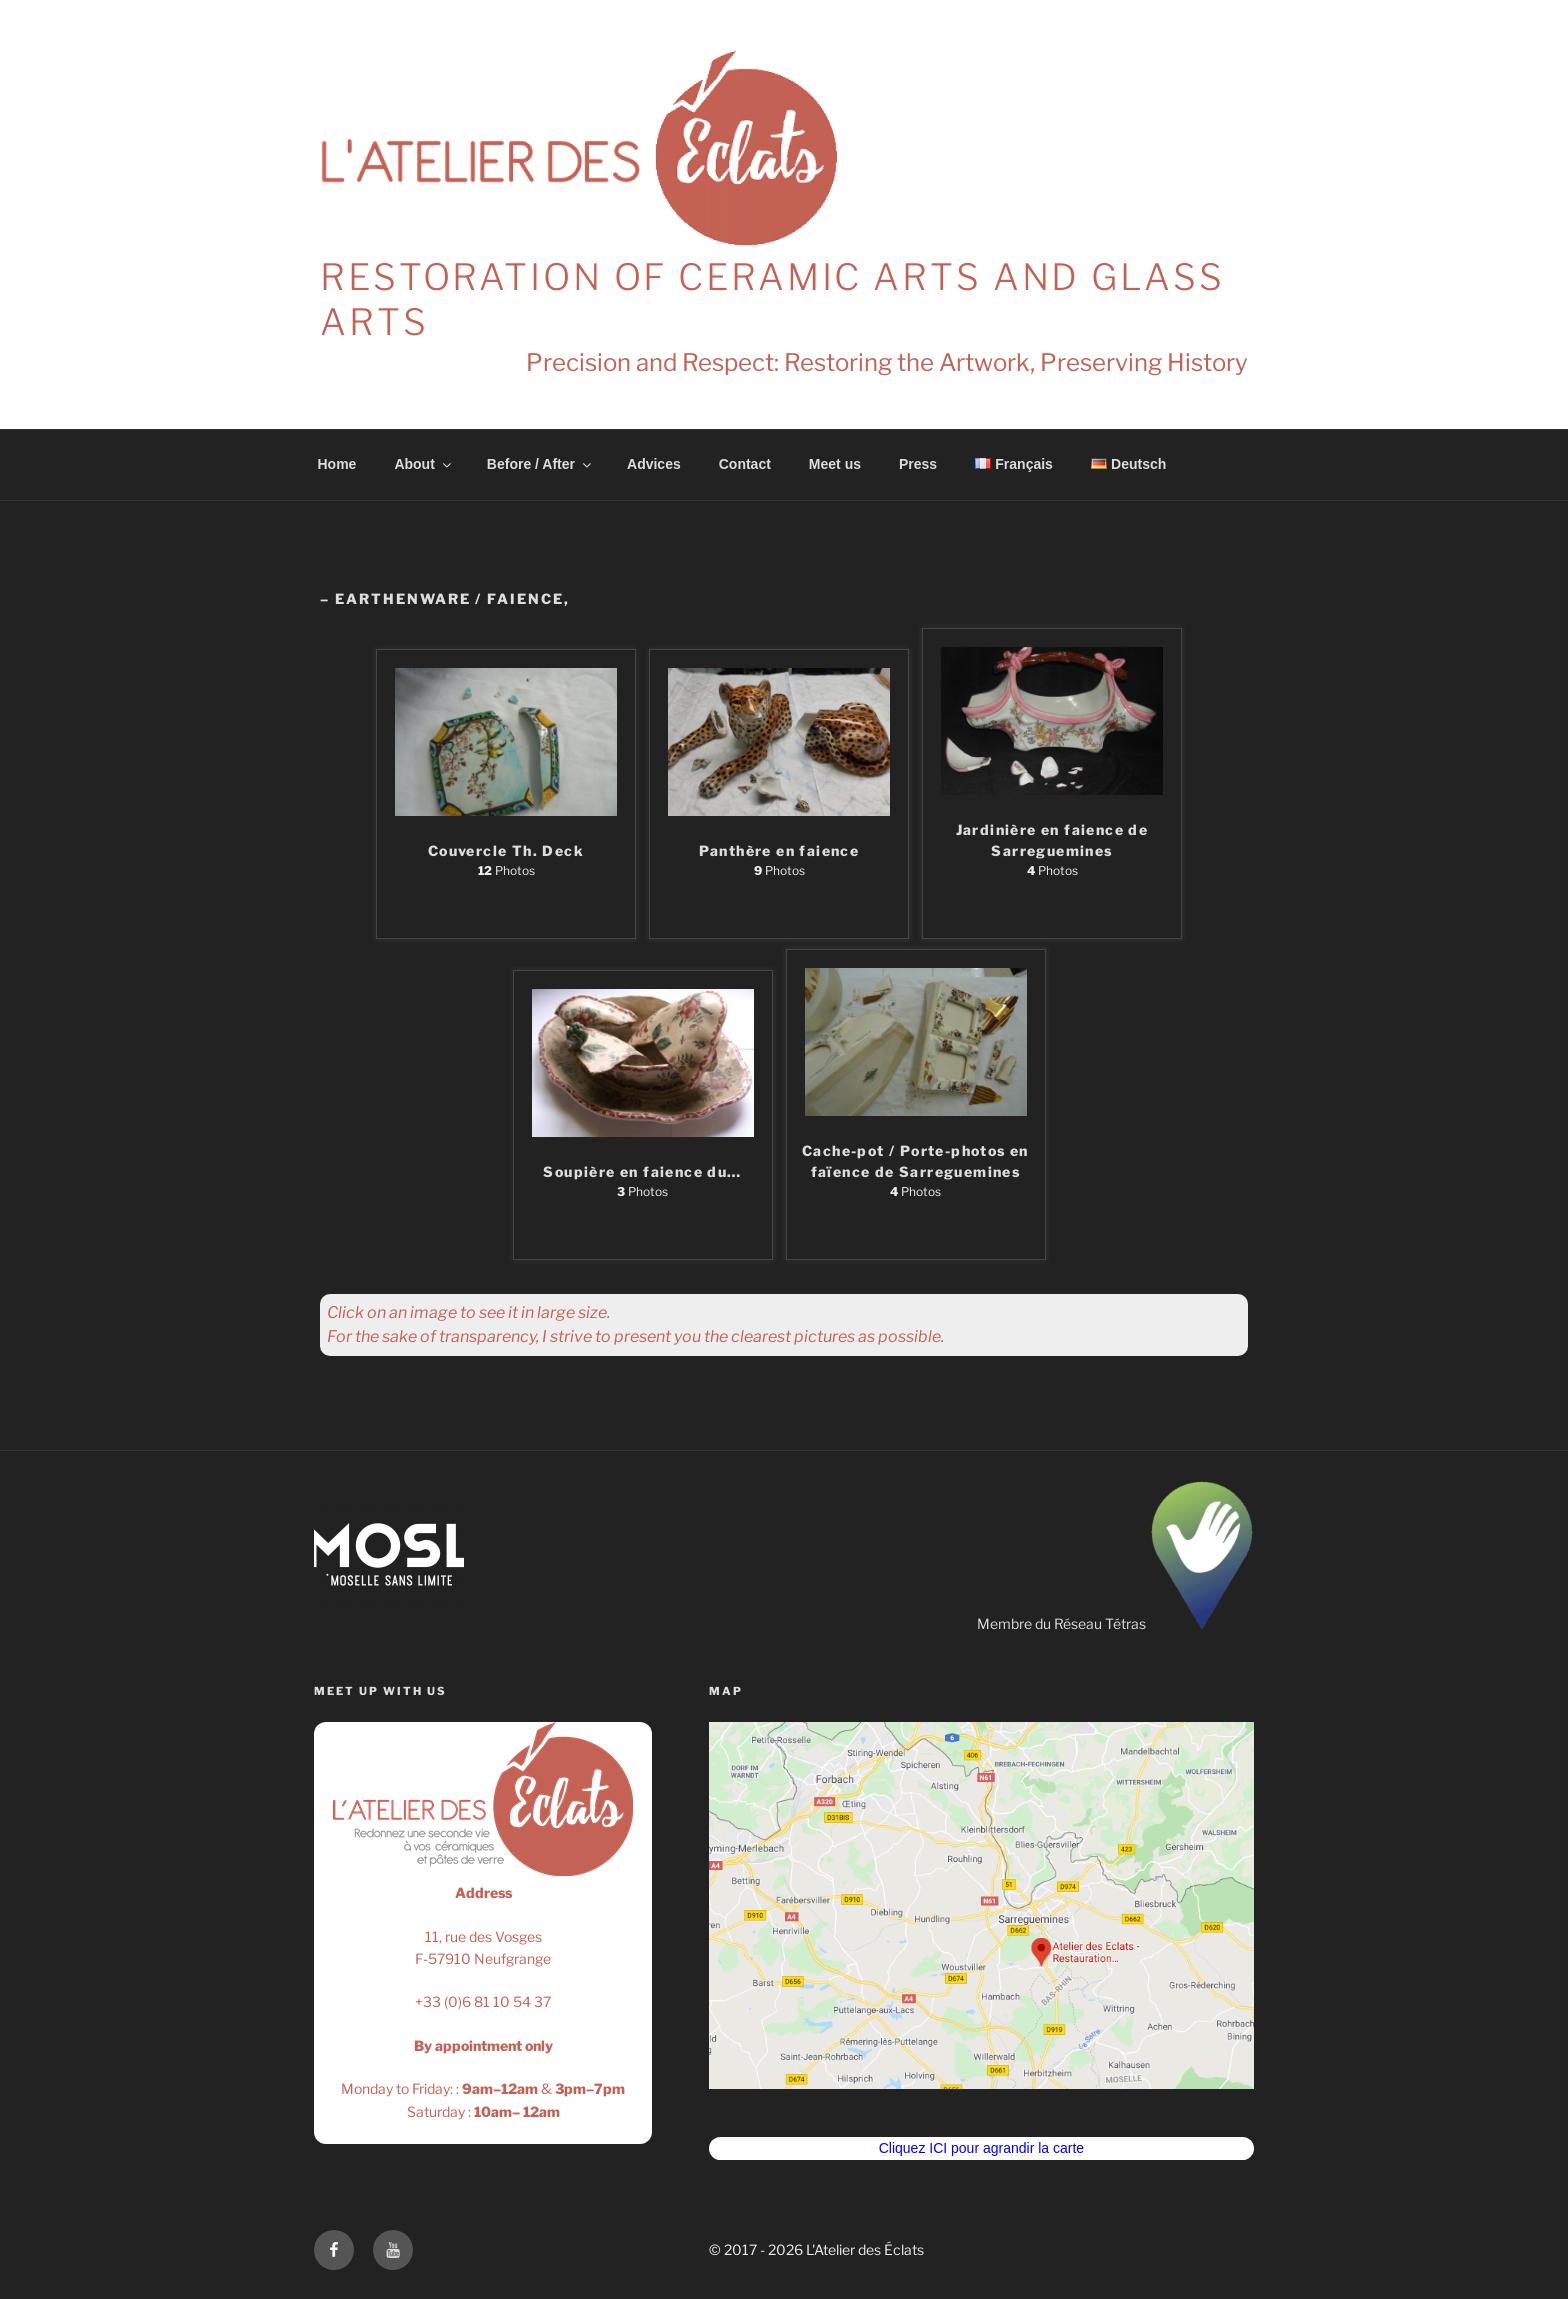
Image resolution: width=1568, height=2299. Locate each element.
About (423, 464)
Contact (745, 464)
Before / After (540, 464)
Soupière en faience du (642, 1171)
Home (337, 464)
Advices (654, 464)
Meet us (835, 464)
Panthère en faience (779, 850)
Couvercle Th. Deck (506, 850)
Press (918, 464)
